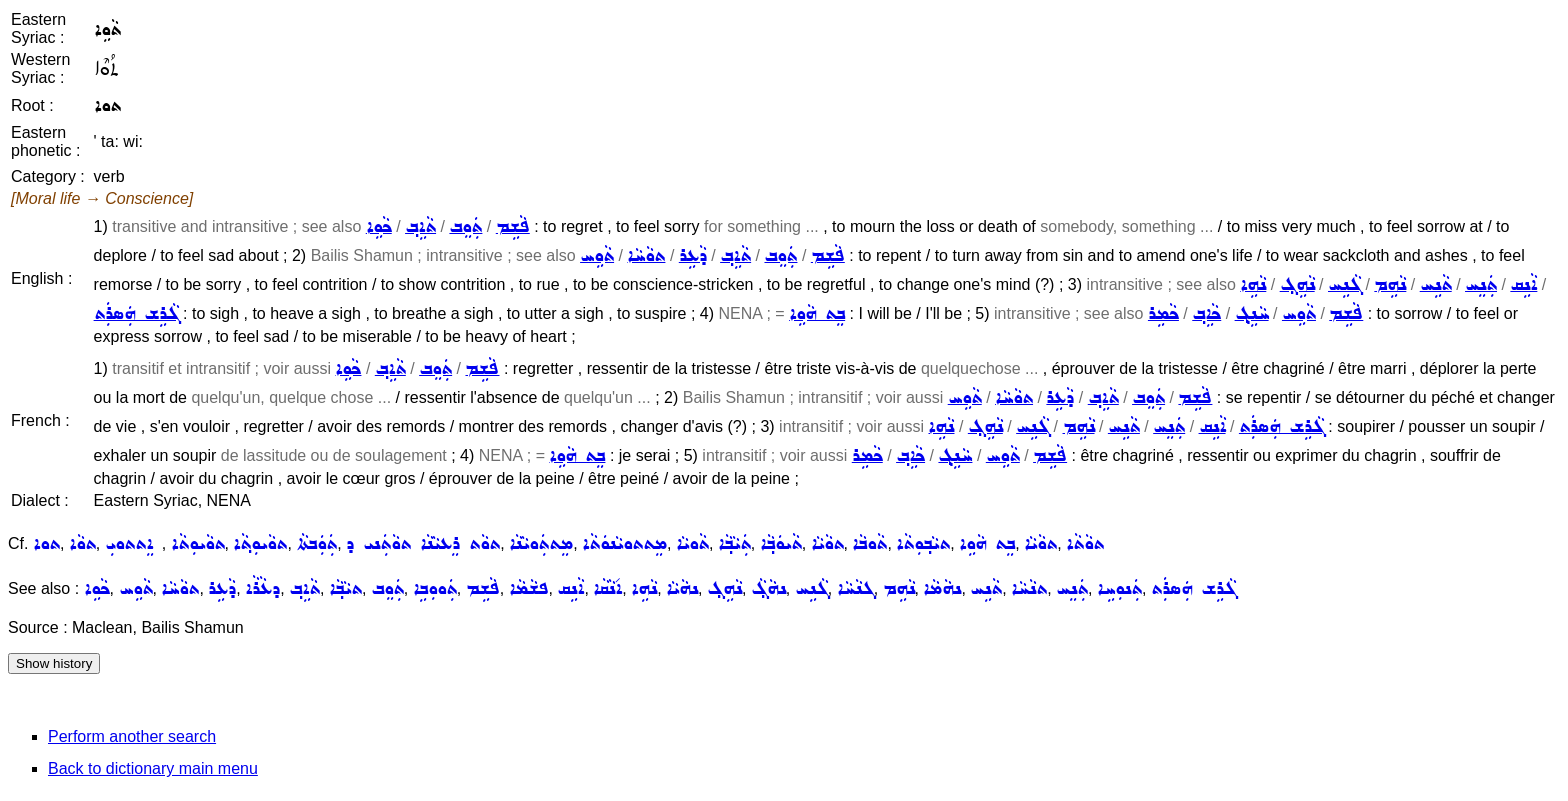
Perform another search (132, 736)
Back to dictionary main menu (153, 768)
